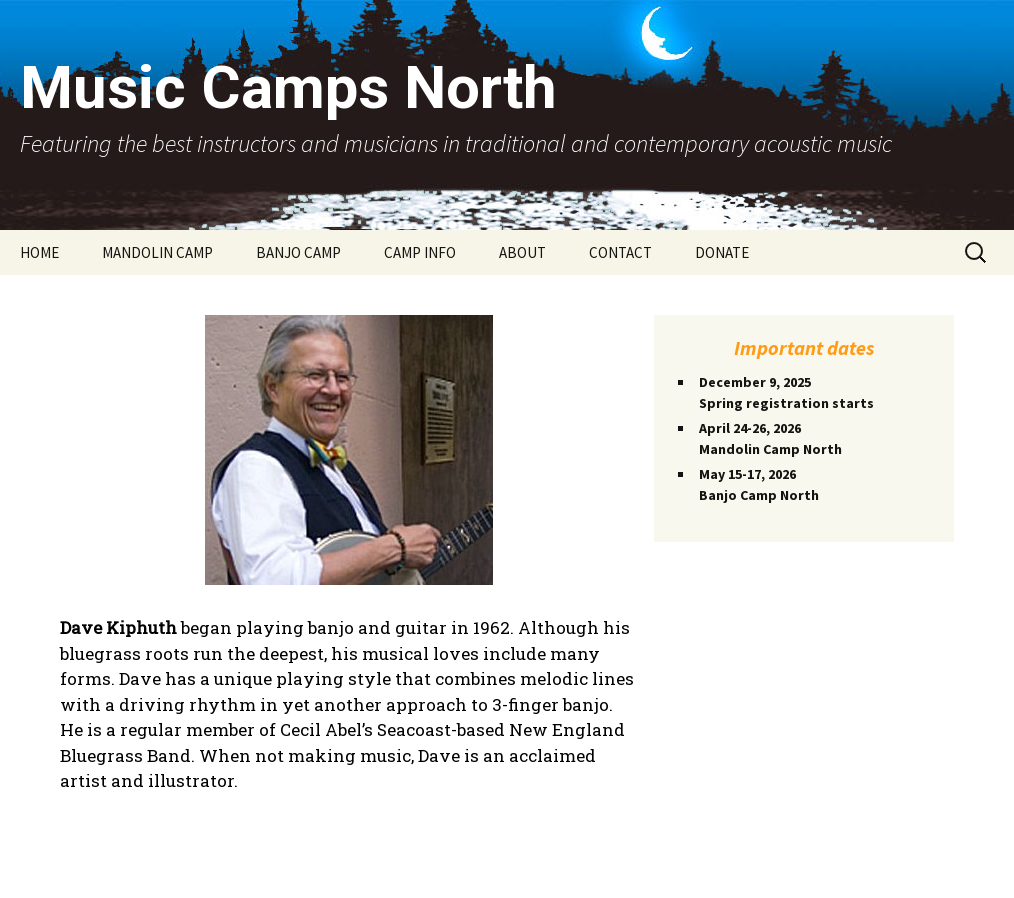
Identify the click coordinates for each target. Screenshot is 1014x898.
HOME (39, 252)
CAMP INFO (420, 252)
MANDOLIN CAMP (157, 252)
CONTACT (620, 252)
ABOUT (522, 252)
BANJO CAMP (298, 252)
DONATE (722, 252)
